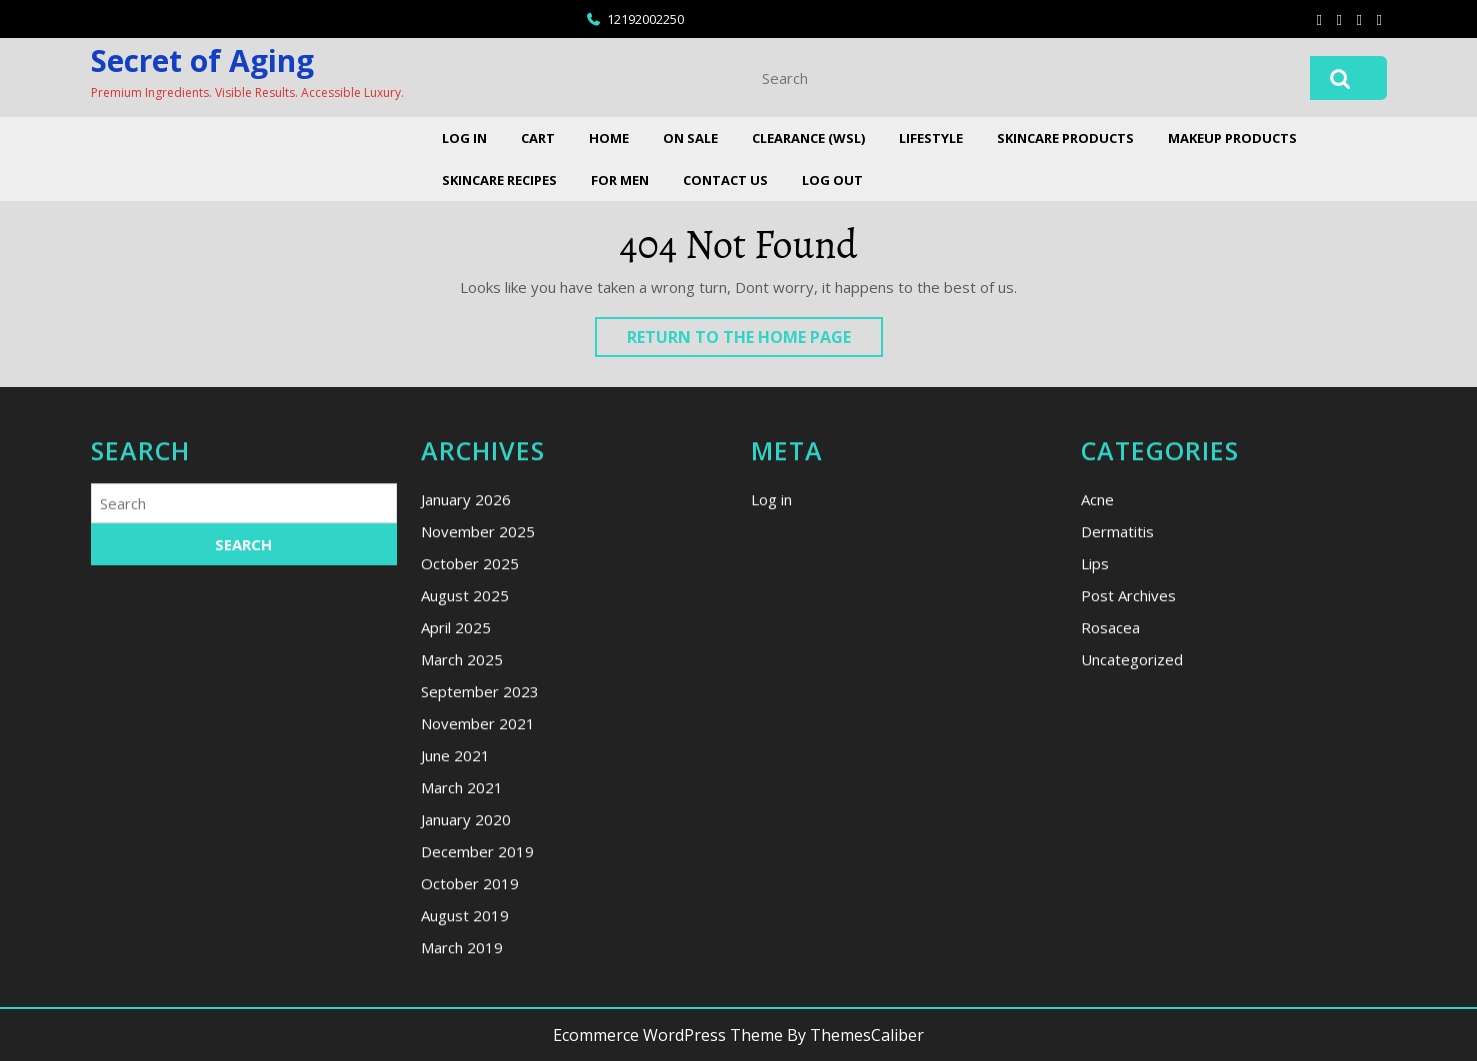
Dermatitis (1117, 720)
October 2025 (470, 752)
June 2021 (455, 944)
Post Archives (1128, 784)
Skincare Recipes (499, 180)
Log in (771, 688)
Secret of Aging (202, 60)
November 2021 (478, 912)
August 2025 (465, 784)
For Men (620, 180)
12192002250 (645, 19)
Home (609, 138)
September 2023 (480, 880)
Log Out (832, 180)
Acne (1097, 688)
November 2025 (478, 720)
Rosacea (1110, 816)
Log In (464, 138)
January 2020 (466, 1008)
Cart (538, 138)
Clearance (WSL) (808, 138)
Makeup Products (1232, 138)
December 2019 (477, 1040)
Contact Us (725, 180)
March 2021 (462, 976)
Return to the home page (755, 341)
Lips (1095, 752)
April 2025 (456, 816)
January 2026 (466, 688)
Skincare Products (1065, 138)
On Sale (690, 138)
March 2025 (462, 848)
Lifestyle (931, 138)
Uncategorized (1132, 848)
